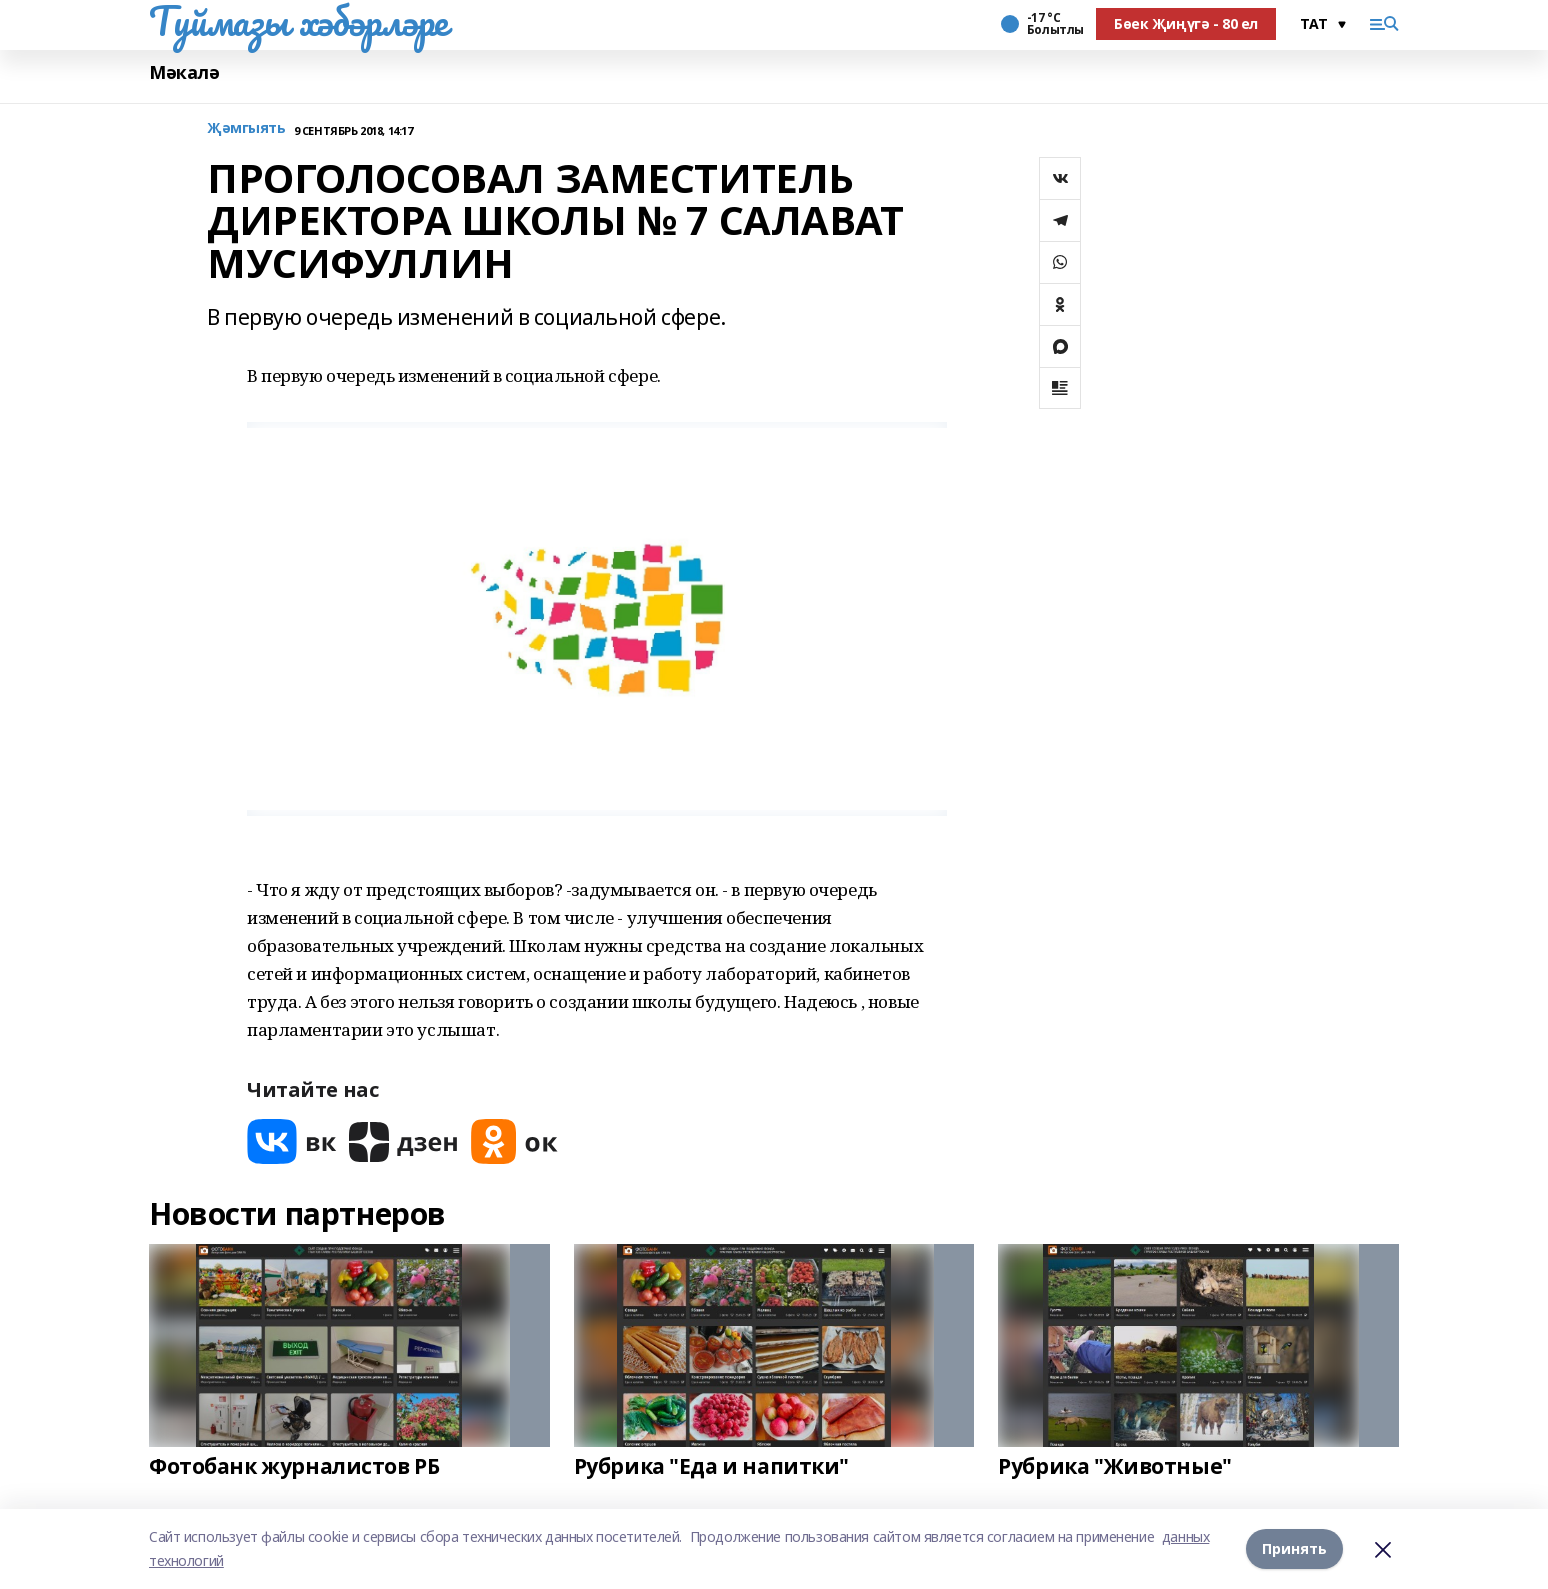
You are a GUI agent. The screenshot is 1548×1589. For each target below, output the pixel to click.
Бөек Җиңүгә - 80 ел (1186, 23)
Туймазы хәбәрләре (298, 21)
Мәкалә (184, 72)
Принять (1294, 1548)
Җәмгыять (246, 128)
